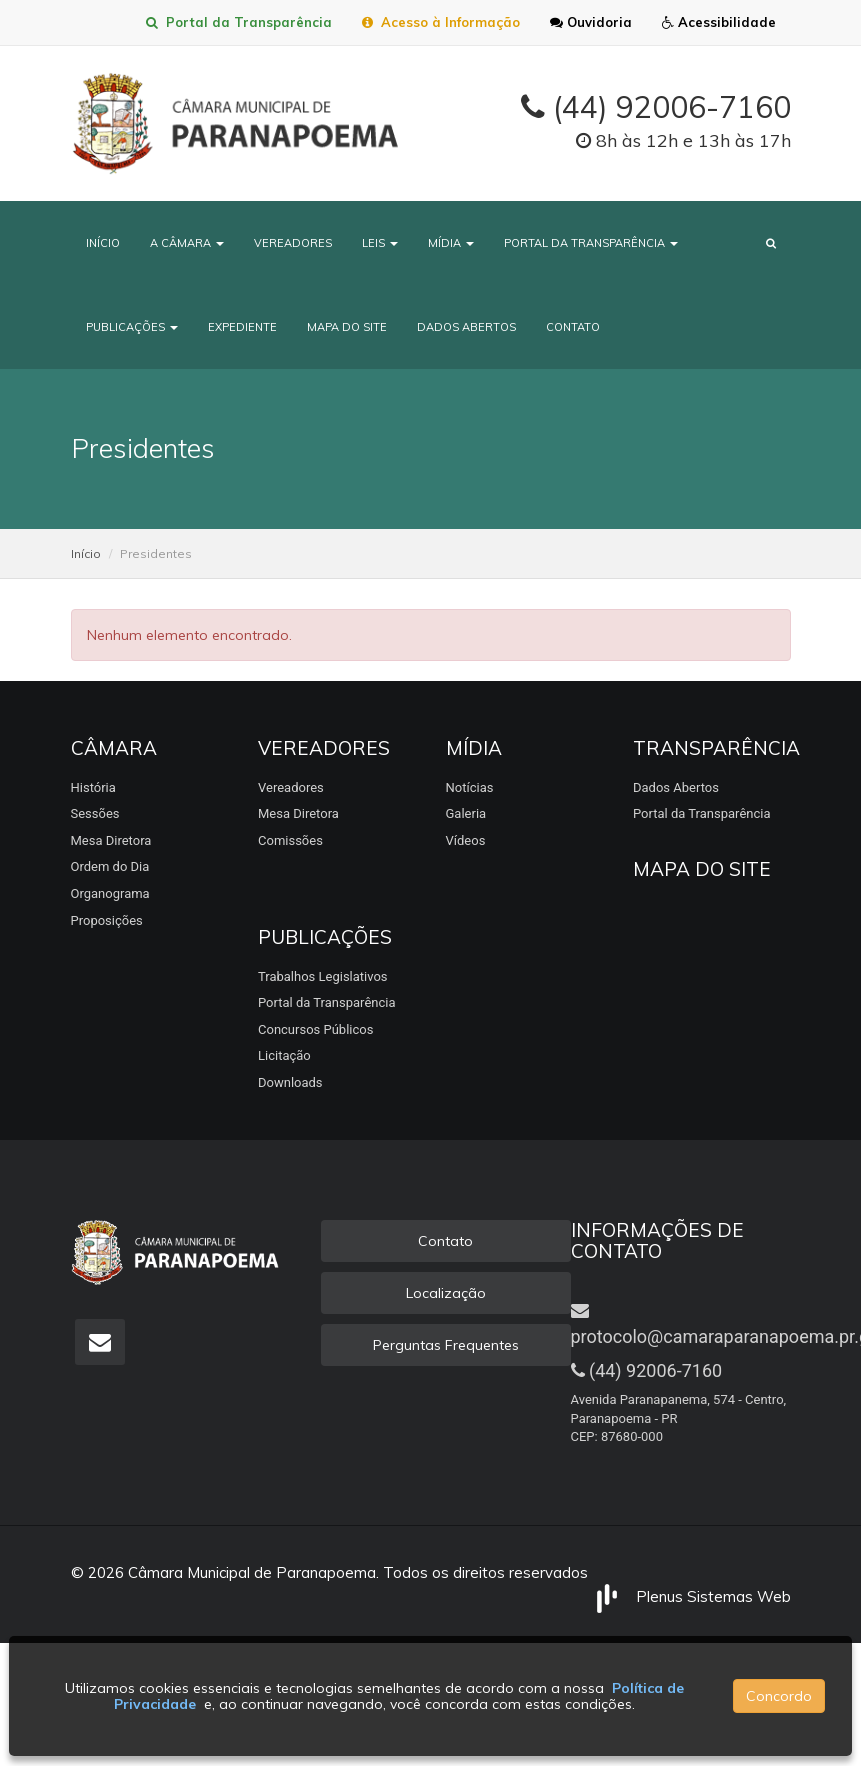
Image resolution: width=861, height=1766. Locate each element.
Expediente (242, 327)
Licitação (284, 1055)
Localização (446, 1293)
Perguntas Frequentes (446, 1345)
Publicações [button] (132, 327)
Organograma (110, 893)
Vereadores (293, 243)
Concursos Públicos (315, 1029)
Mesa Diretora (111, 840)
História (93, 787)
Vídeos (466, 840)
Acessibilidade (719, 22)
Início (103, 243)
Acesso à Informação (441, 22)
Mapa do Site (347, 327)
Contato (573, 327)
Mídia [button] (451, 243)
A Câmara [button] (187, 243)
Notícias (470, 787)
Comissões (290, 840)
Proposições (107, 920)
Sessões (95, 813)
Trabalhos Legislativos (323, 976)
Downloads (290, 1082)
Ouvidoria (591, 22)
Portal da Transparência (239, 22)
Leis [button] (380, 243)
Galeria (466, 813)
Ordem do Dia (110, 866)
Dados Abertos (466, 327)
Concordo (779, 1696)
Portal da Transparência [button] (591, 243)
